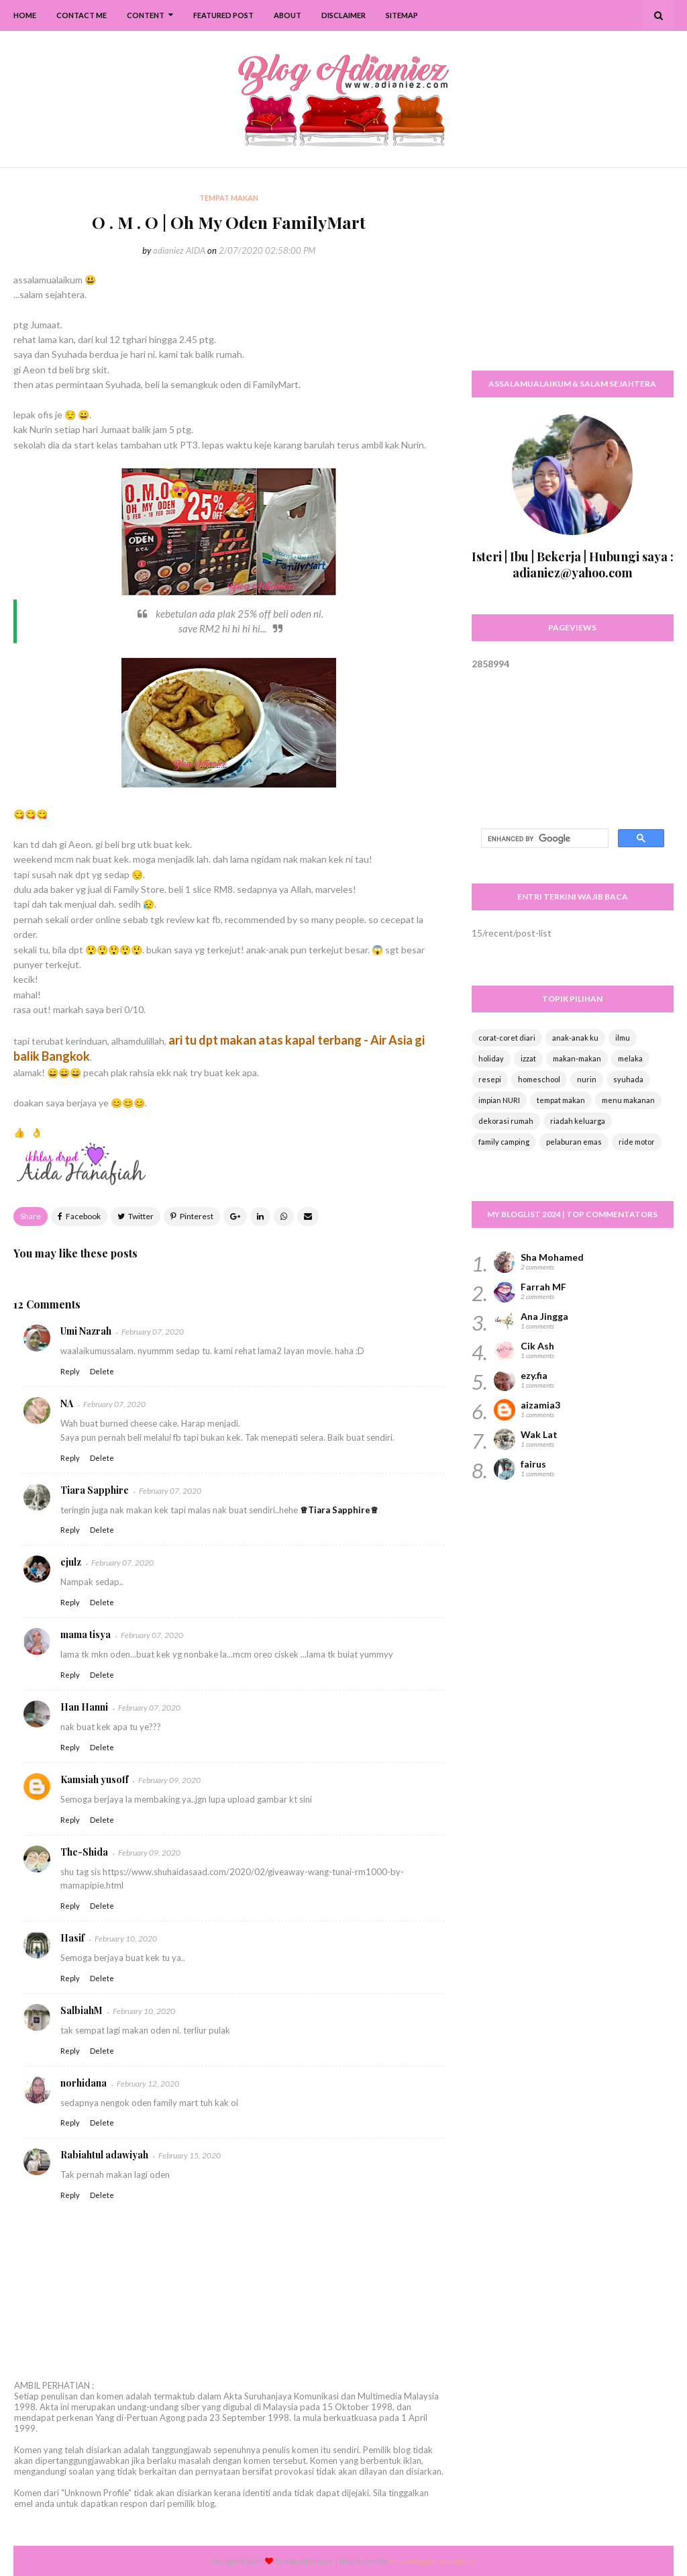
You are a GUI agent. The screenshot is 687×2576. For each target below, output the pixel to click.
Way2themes (309, 2561)
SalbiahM (81, 2010)
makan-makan (577, 1058)
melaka (630, 1058)
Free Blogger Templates (433, 2561)
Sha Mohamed (552, 1257)
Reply (70, 1371)
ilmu (622, 1037)
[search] (543, 838)
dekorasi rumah (505, 1120)
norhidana (83, 2083)
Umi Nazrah (85, 1331)
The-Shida (84, 1852)
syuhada (628, 1079)
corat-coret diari (506, 1037)
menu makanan (628, 1100)
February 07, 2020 (152, 1332)
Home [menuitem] (24, 15)
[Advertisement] (573, 275)
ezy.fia (534, 1375)
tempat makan (561, 1100)
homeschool (539, 1079)
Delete (102, 1371)
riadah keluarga (577, 1120)
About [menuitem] (287, 15)
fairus (533, 1464)
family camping (503, 1141)
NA (66, 1403)
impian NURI (499, 1100)
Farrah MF (543, 1286)
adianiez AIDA (179, 250)
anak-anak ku (575, 1037)
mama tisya (85, 1634)
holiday (491, 1058)
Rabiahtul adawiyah (104, 2154)
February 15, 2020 (189, 2155)
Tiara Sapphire (94, 1490)
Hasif (72, 1937)
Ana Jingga (544, 1316)
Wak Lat (539, 1434)
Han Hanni (84, 1707)
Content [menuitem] (145, 15)
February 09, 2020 (169, 1780)
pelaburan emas (574, 1141)
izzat (528, 1058)
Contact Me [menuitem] (81, 15)
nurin (586, 1079)
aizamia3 (540, 1405)
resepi (489, 1079)
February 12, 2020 (148, 2084)
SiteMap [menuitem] (402, 15)
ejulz (70, 1562)
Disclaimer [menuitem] (343, 15)
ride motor (637, 1141)
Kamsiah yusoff (94, 1779)
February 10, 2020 (126, 1939)
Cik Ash (537, 1345)
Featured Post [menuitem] (223, 15)
